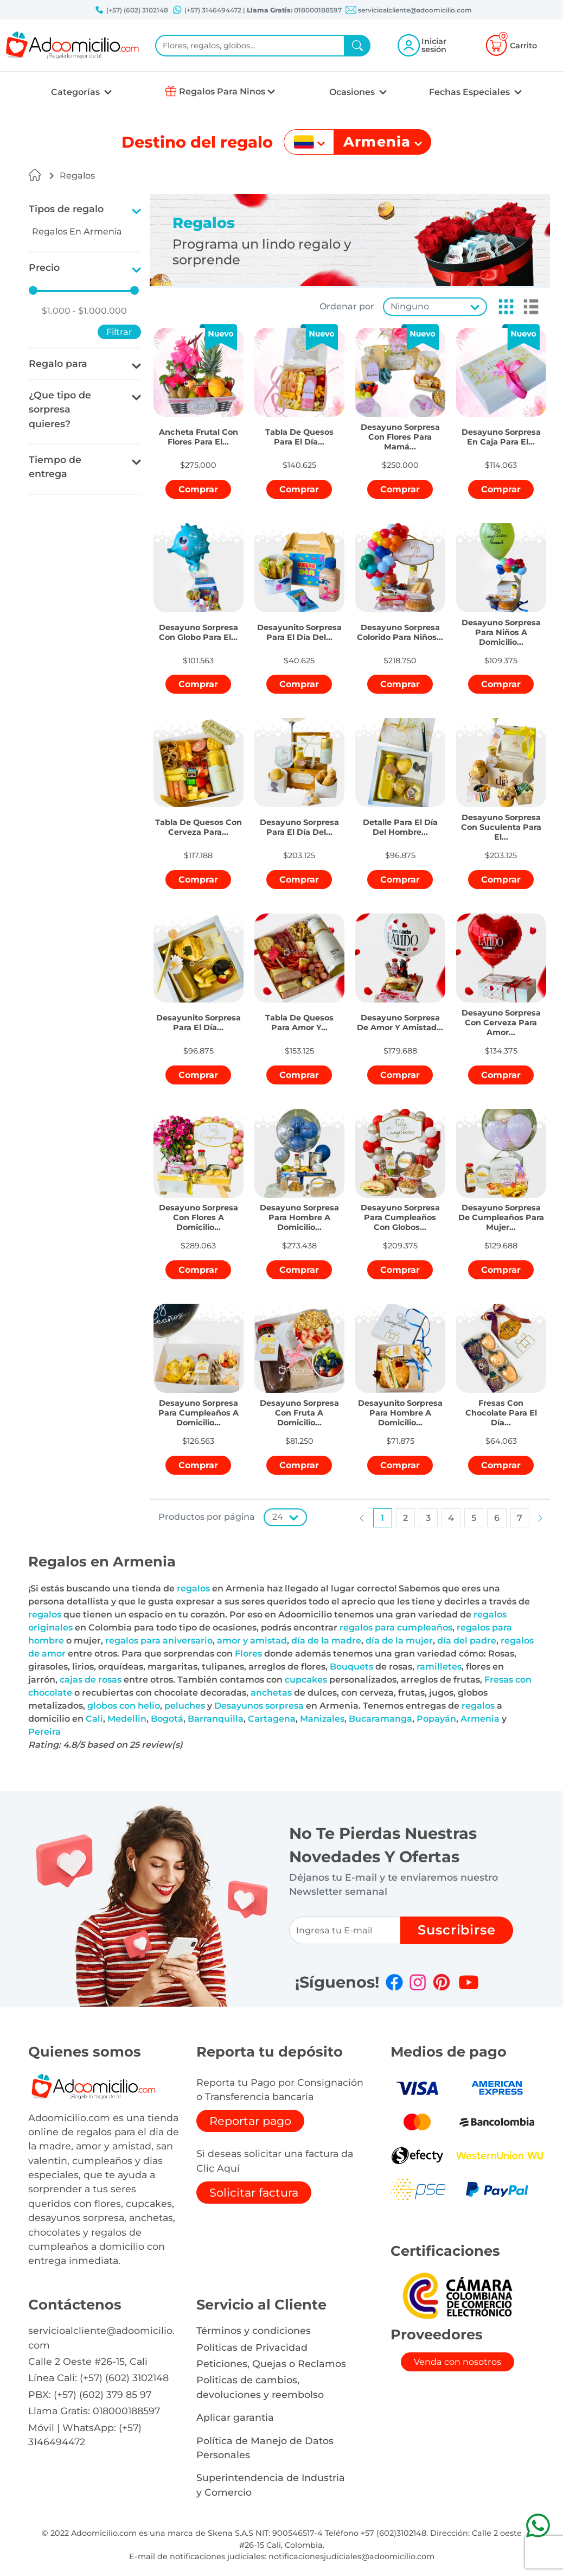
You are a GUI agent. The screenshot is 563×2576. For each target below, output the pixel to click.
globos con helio (123, 1706)
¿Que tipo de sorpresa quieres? (60, 409)
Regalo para (58, 363)
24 (277, 1517)
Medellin (126, 1719)
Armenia (480, 1719)
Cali (94, 1719)
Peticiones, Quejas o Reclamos (271, 2363)
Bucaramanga (380, 1719)
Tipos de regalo (66, 208)
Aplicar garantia (235, 2417)
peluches (184, 1706)
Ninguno (410, 306)
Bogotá (167, 1719)
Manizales (322, 1719)
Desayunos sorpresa (259, 1706)
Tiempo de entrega (55, 466)
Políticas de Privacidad (252, 2347)
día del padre (466, 1640)
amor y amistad (252, 1640)
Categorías (76, 92)
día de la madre (326, 1640)
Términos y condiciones (253, 2330)
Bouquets (351, 1666)
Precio (44, 267)
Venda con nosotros (457, 2362)
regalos (193, 1588)
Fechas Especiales (470, 92)
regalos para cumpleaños (396, 1627)
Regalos (77, 175)
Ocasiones (353, 92)
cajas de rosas (90, 1679)
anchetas (271, 1692)
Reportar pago (250, 2121)
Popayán (436, 1719)
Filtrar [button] (119, 332)
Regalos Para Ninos (222, 91)
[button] (503, 306)
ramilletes (439, 1666)
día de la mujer (399, 1640)
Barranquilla (216, 1719)
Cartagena (272, 1719)
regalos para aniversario (159, 1640)
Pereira (44, 1732)
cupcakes (306, 1679)
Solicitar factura (253, 2192)
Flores (248, 1653)
